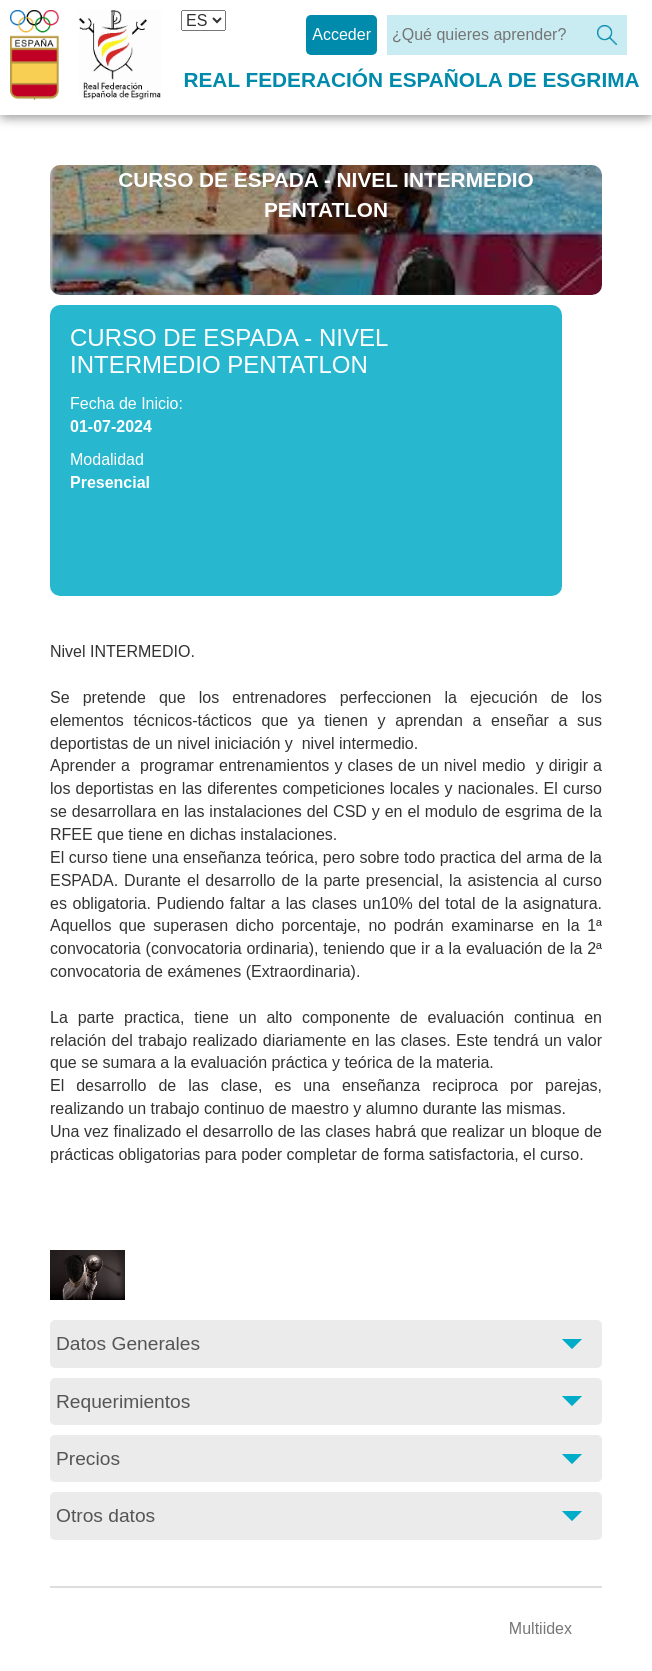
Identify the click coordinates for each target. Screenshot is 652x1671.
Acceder (341, 34)
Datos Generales (128, 1343)
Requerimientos (123, 1401)
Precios (88, 1458)
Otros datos (105, 1515)
